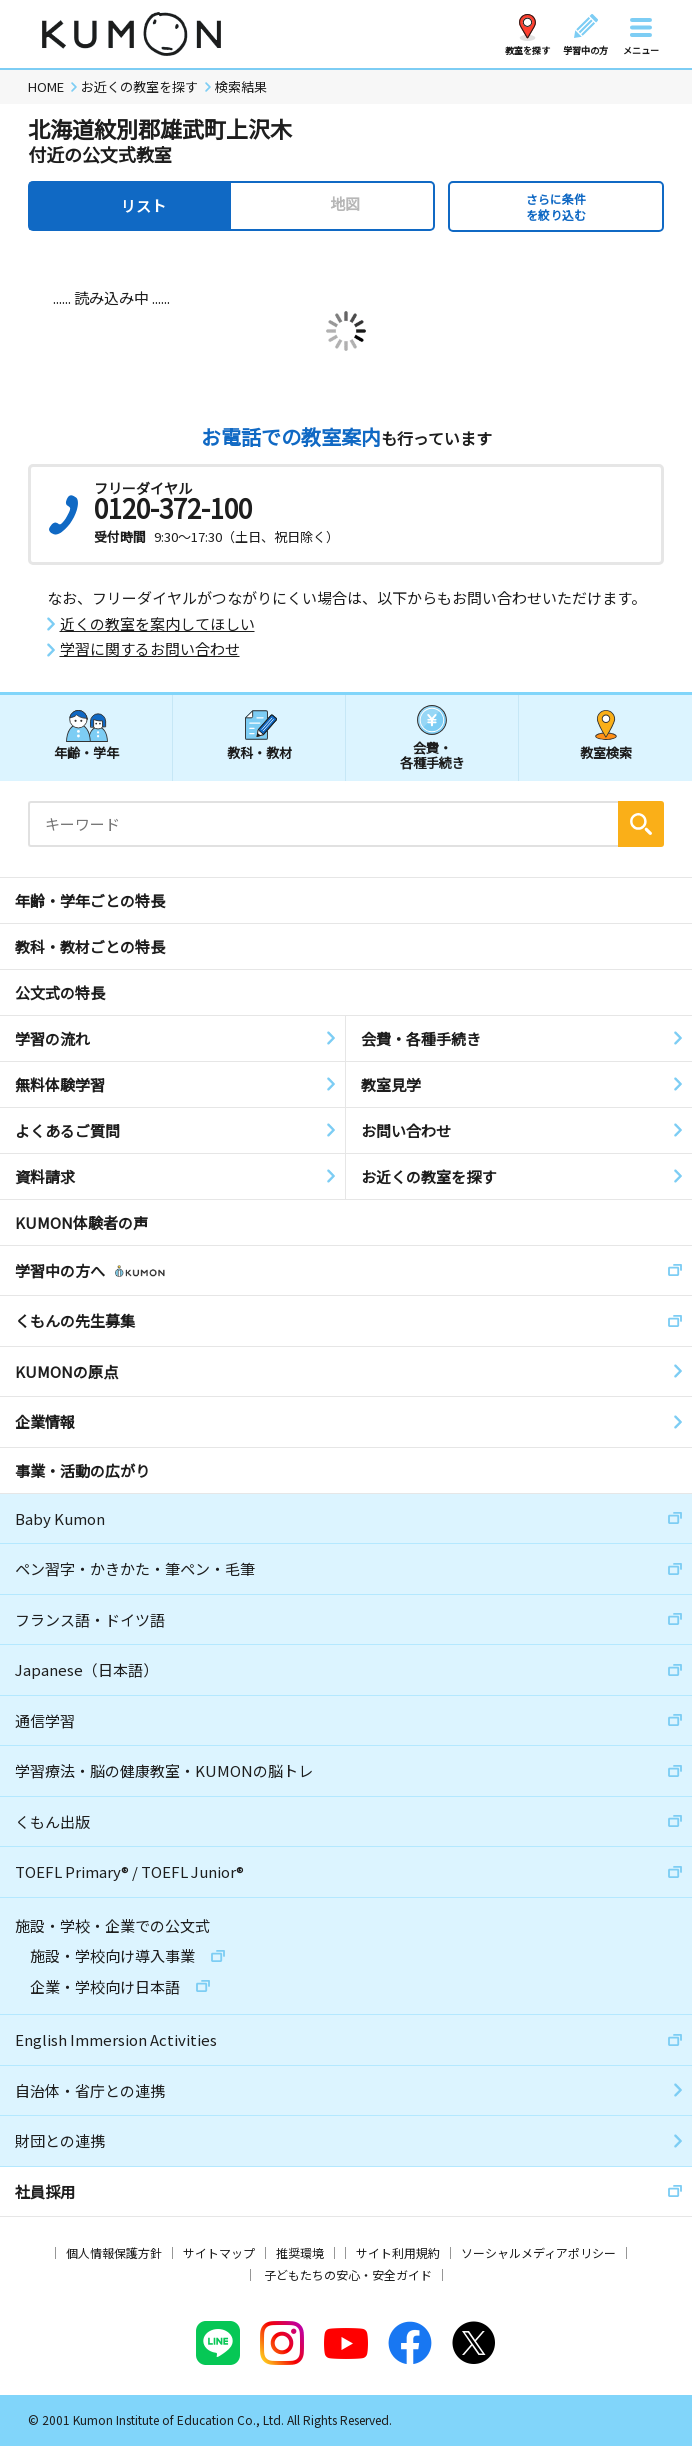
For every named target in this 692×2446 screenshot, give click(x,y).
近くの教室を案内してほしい (157, 624)
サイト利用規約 (398, 2252)
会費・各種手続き (432, 754)
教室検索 (606, 752)
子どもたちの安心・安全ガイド (348, 2274)
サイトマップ (219, 2252)
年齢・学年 (86, 752)
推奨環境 (300, 2252)
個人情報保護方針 (114, 2252)
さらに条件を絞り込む (556, 206)
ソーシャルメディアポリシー (538, 2252)
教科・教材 (259, 752)
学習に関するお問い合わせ (150, 649)
